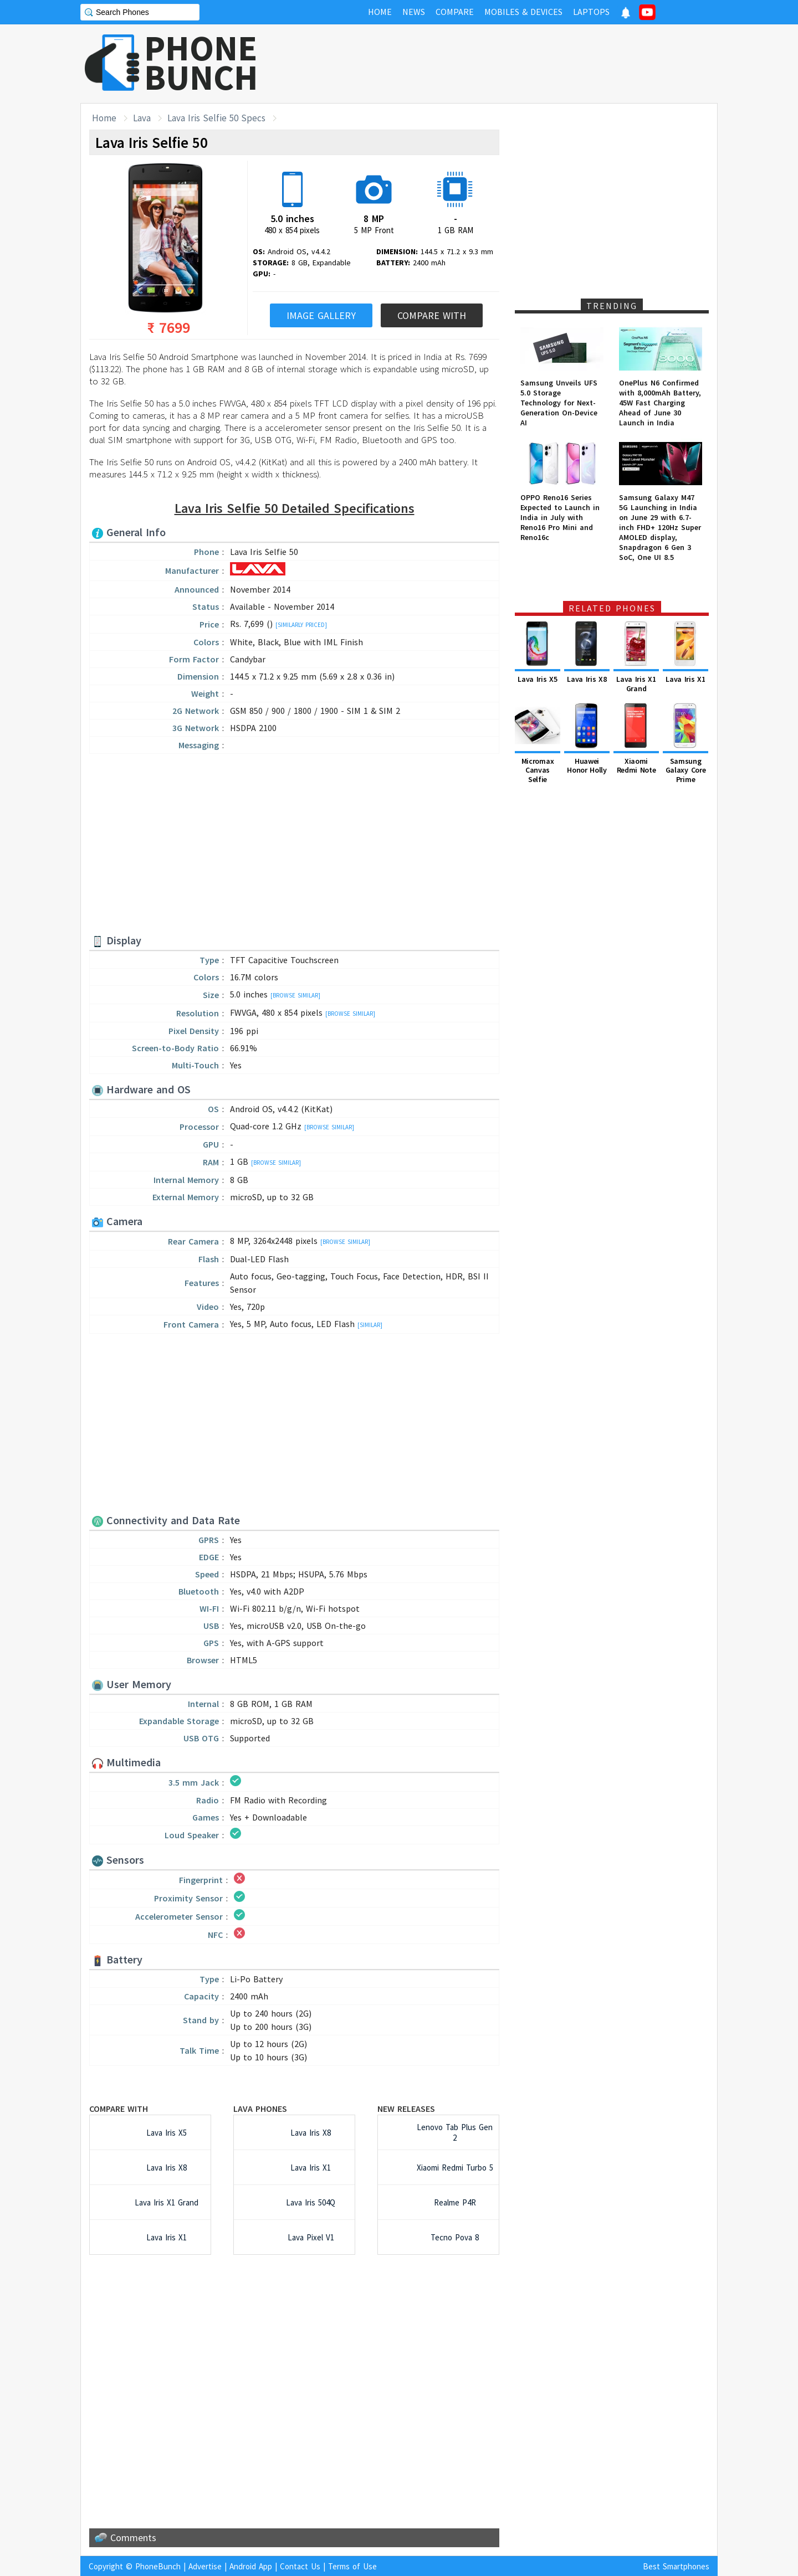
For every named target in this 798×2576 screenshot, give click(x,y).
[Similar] (369, 1325)
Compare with (118, 2108)
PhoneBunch (158, 2566)
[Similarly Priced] (301, 625)
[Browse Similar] (295, 995)
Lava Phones (260, 2108)
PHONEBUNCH (201, 62)
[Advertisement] (516, 64)
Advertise (205, 2566)
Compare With (431, 315)
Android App (250, 2566)
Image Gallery (321, 315)
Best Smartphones (676, 2566)
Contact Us (300, 2566)
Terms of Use (352, 2566)
